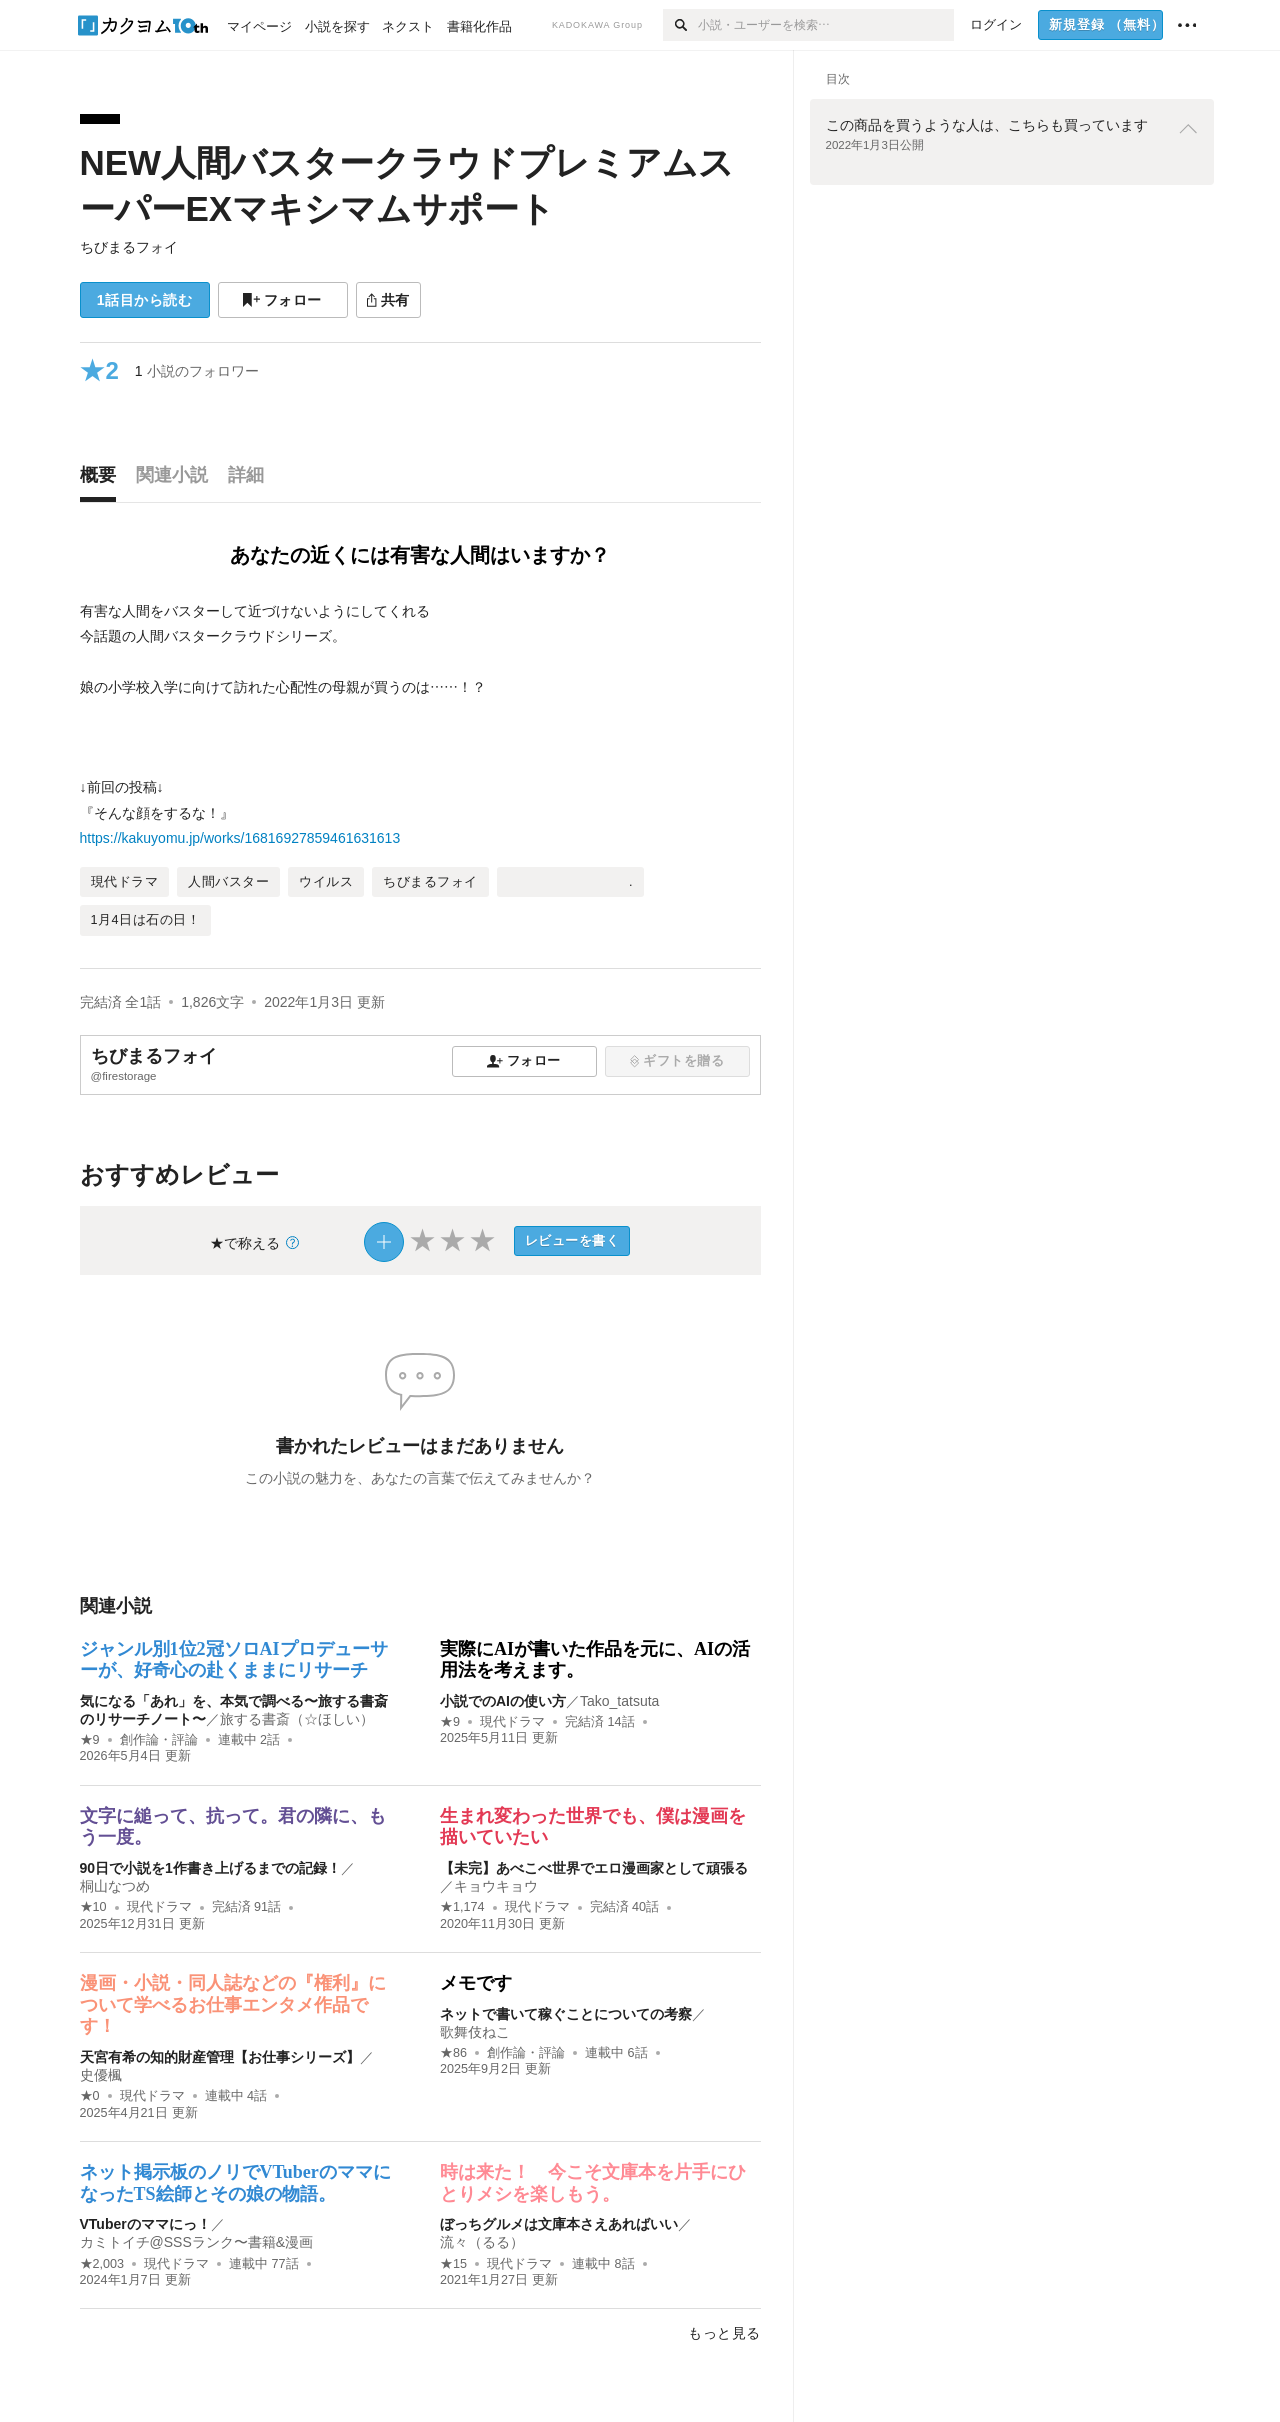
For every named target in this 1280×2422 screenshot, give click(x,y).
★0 (90, 2096)
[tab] (103, 480)
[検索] (680, 25)
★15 (453, 2264)
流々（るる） (482, 2242)
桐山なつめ (115, 1886)
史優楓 (101, 2075)
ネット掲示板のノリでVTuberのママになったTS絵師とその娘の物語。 (235, 2183)
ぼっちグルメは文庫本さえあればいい (559, 2224)
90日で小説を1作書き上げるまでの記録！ (210, 1868)
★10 (93, 1907)
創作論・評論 (159, 1740)
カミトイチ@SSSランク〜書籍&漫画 (197, 2242)
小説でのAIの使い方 (503, 1701)
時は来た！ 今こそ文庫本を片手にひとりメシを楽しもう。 (593, 2183)
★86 (453, 2053)
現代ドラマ (512, 1722)
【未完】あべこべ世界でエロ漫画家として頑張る (594, 1868)
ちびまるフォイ (129, 247)
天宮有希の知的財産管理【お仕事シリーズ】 (220, 2057)
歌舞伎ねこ (475, 2032)
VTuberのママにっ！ (145, 2224)
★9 (90, 1740)
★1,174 (462, 1907)
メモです (476, 1983)
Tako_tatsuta (619, 1701)
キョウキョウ (496, 1886)
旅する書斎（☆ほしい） (297, 1719)
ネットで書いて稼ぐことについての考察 (566, 2014)
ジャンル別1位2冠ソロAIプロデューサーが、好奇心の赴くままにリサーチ (234, 1660)
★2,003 (102, 2264)
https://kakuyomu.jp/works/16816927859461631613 (240, 838)
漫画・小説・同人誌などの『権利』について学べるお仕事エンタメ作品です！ (233, 2004)
